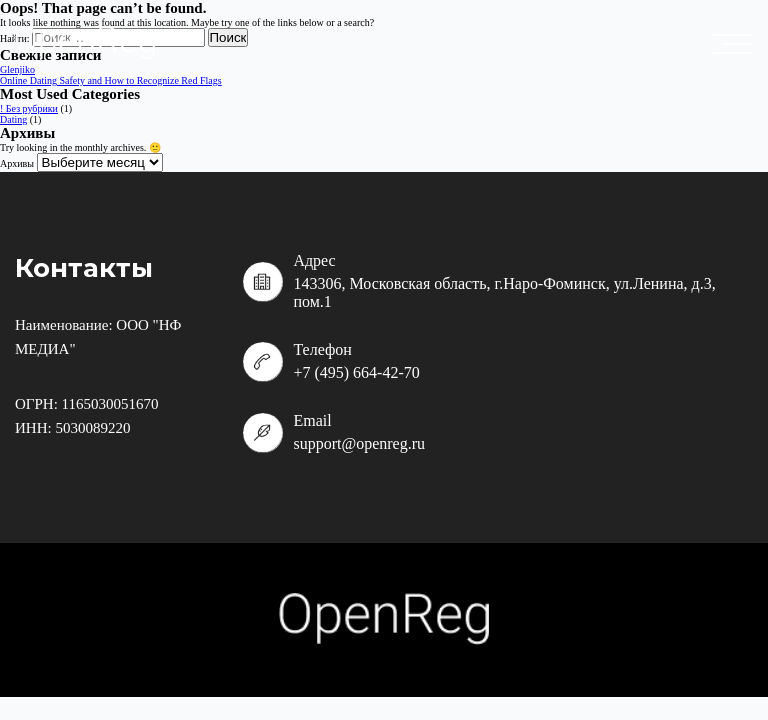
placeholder (738, 44)
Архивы (17, 163)
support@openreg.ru (359, 443)
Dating (13, 119)
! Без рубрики (29, 108)
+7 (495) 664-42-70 (356, 372)
